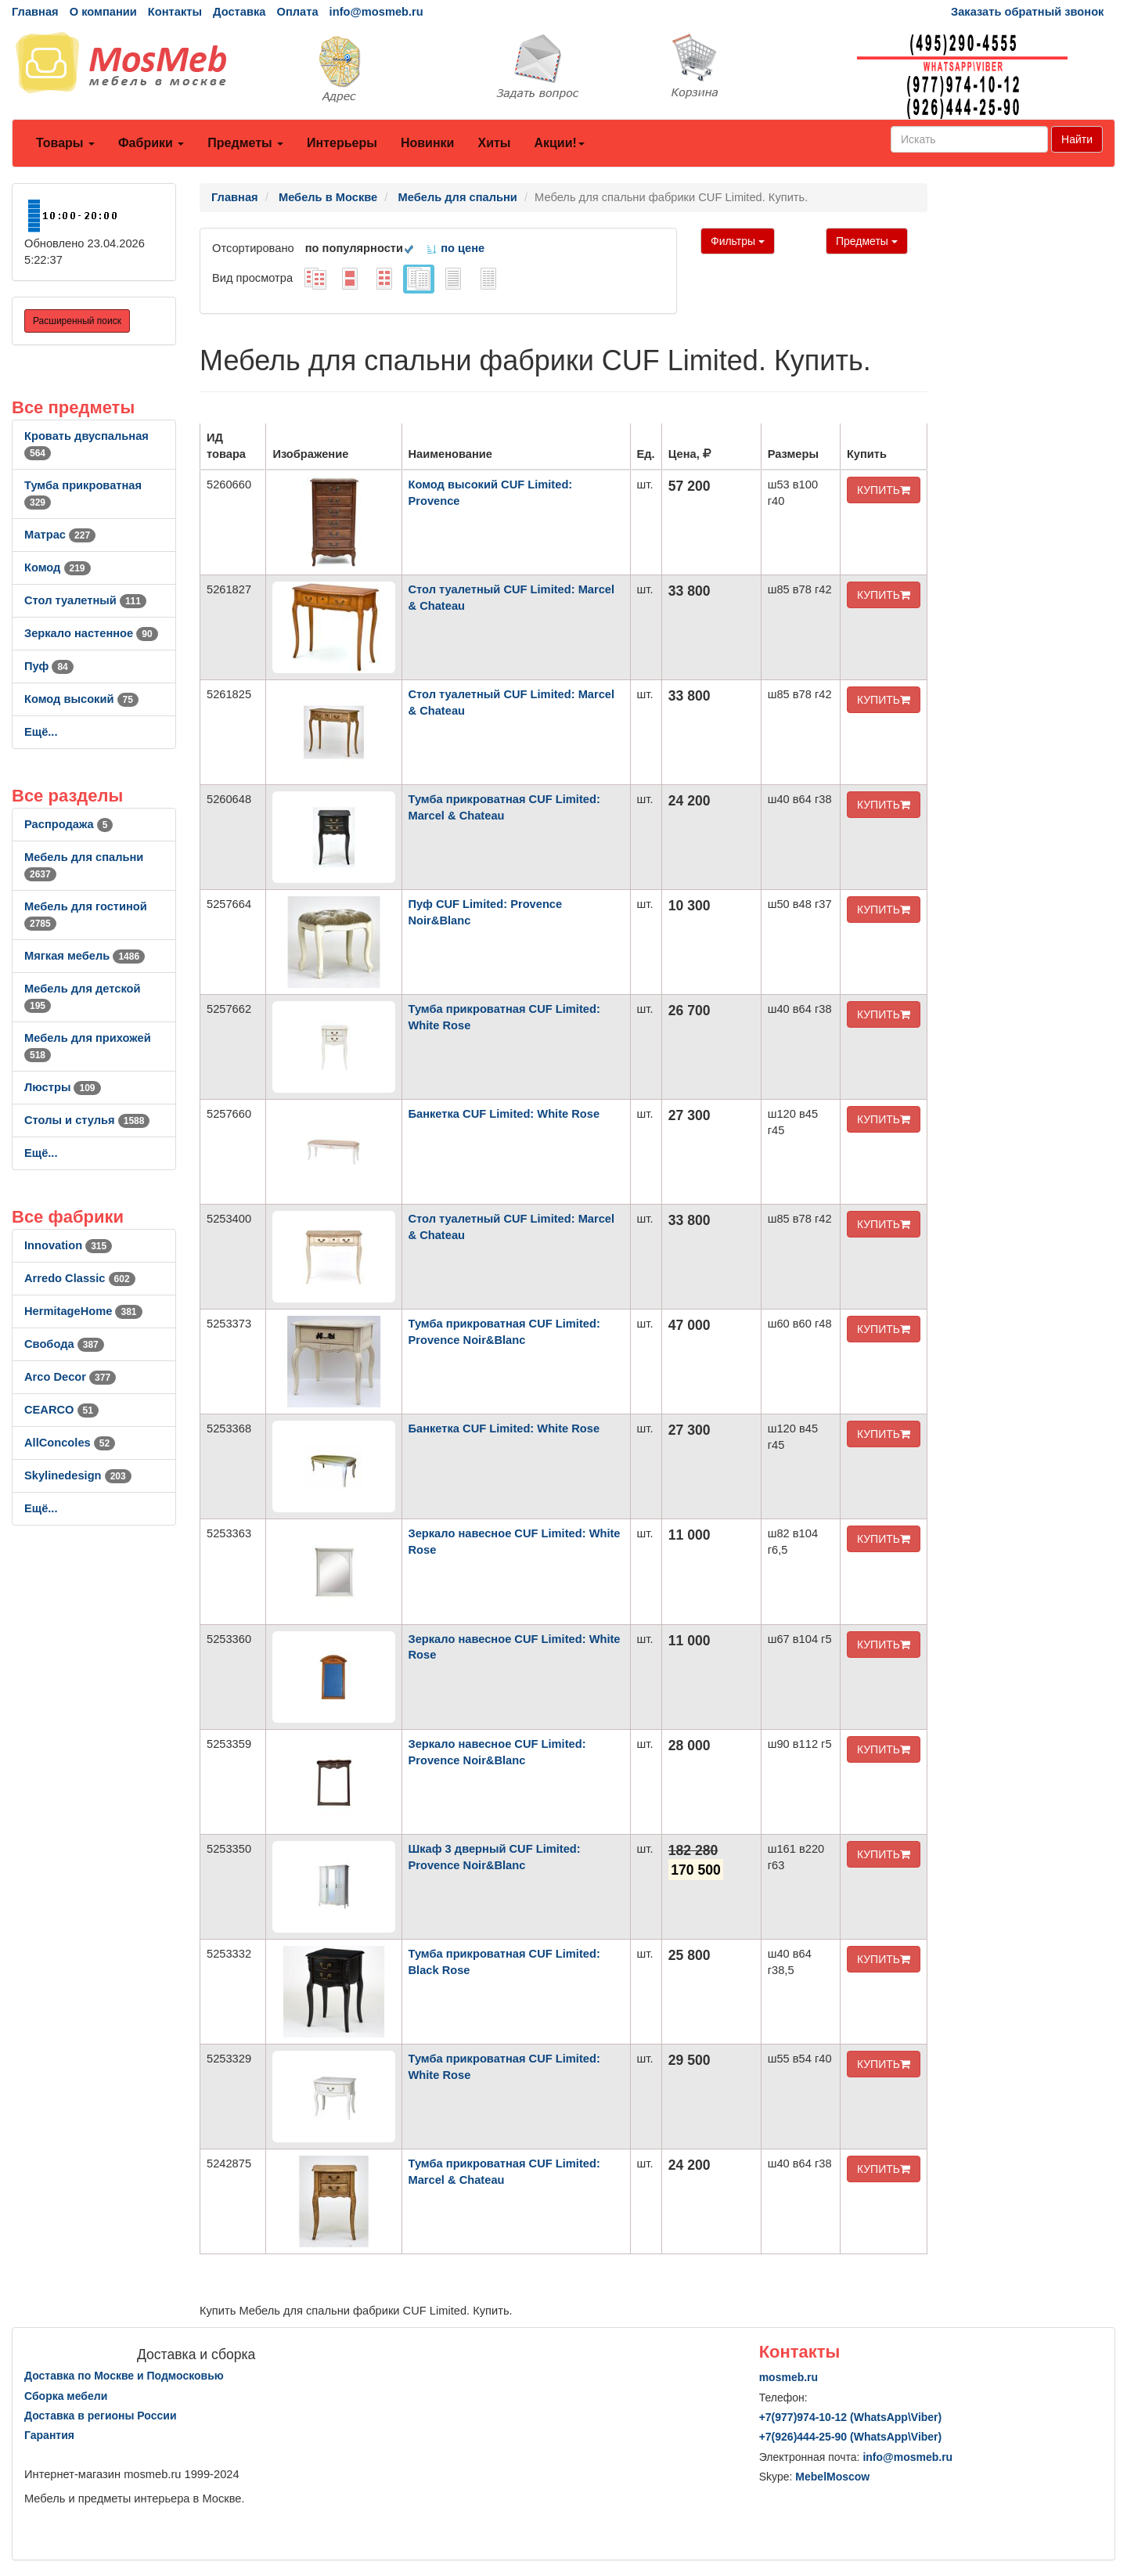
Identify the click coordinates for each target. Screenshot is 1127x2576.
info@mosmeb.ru (376, 11)
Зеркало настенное (91, 633)
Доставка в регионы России (100, 2415)
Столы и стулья (86, 1120)
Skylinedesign (77, 1475)
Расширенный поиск (77, 320)
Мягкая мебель (84, 955)
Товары (65, 143)
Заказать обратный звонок (1027, 11)
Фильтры (738, 241)
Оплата (297, 11)
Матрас (59, 534)
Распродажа (68, 824)
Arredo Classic (79, 1278)
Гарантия (49, 2435)
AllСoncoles (69, 1442)
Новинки (428, 143)
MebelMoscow (832, 2476)
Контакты (175, 11)
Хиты (493, 143)
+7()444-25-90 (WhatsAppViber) (850, 2436)
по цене (455, 248)
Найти (1077, 139)
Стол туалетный (85, 600)
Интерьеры (342, 143)
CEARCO (61, 1409)
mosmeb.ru (788, 2377)
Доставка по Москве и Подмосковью (124, 2375)
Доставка (239, 11)
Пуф (49, 666)
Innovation (68, 1245)
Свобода (64, 1344)
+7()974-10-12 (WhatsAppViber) (850, 2417)
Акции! (559, 143)
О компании (103, 11)
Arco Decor (70, 1377)
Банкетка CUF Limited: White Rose (504, 1114)
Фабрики (151, 143)
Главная (35, 11)
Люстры (62, 1087)
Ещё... (41, 732)
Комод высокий (81, 699)
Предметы (245, 143)
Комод (57, 567)
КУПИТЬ (883, 490)
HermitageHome (83, 1311)
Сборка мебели (65, 2396)
